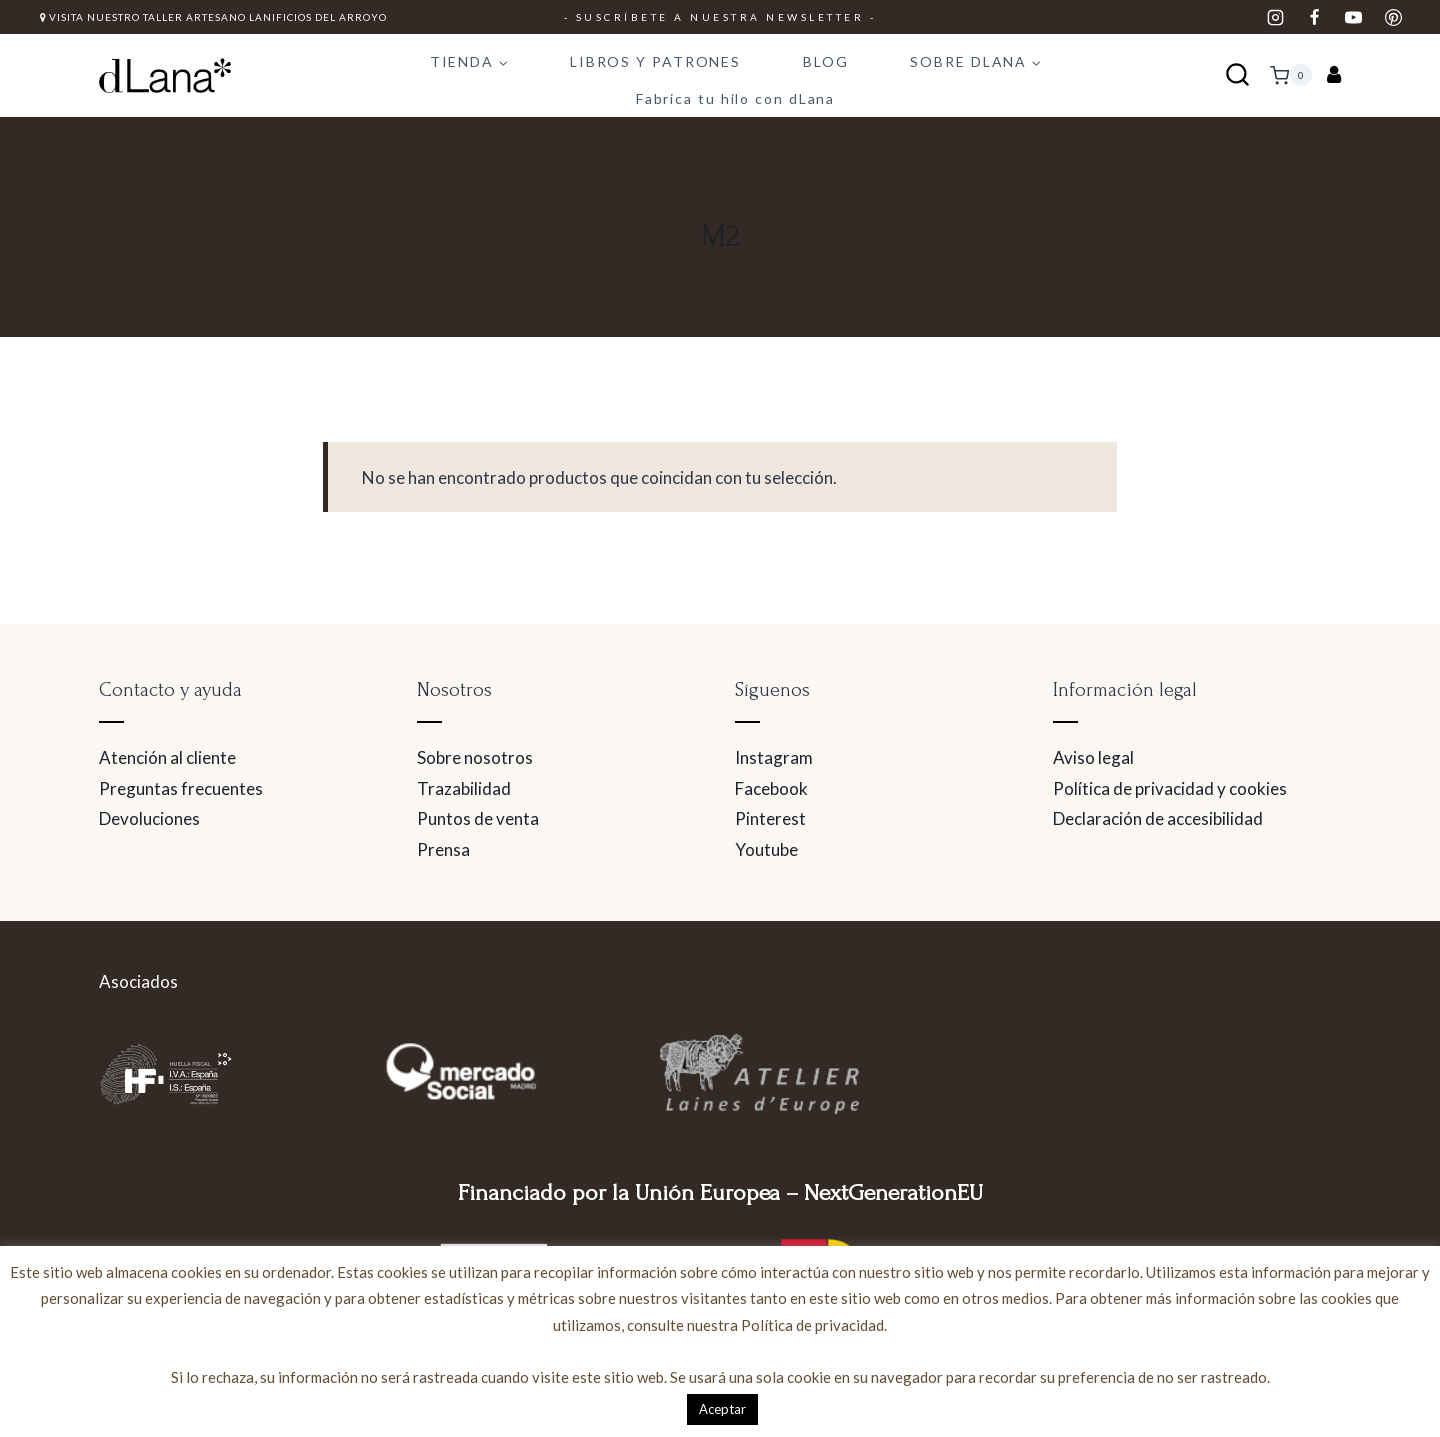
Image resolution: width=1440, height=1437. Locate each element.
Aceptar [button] (722, 1409)
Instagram (774, 757)
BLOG (826, 61)
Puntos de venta (478, 818)
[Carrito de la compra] (1291, 75)
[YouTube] (1354, 17)
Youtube (766, 849)
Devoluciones (149, 818)
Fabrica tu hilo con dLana (736, 98)
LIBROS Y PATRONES (655, 61)
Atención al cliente (167, 757)
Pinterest (770, 818)
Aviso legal (1093, 757)
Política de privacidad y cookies (1170, 788)
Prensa (443, 849)
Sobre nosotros (475, 757)
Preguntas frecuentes (181, 788)
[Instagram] (1276, 17)
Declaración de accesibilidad (1158, 818)
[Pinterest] (1393, 17)
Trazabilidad (464, 788)
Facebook (771, 788)
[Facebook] (1315, 17)
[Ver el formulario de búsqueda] (1237, 75)
